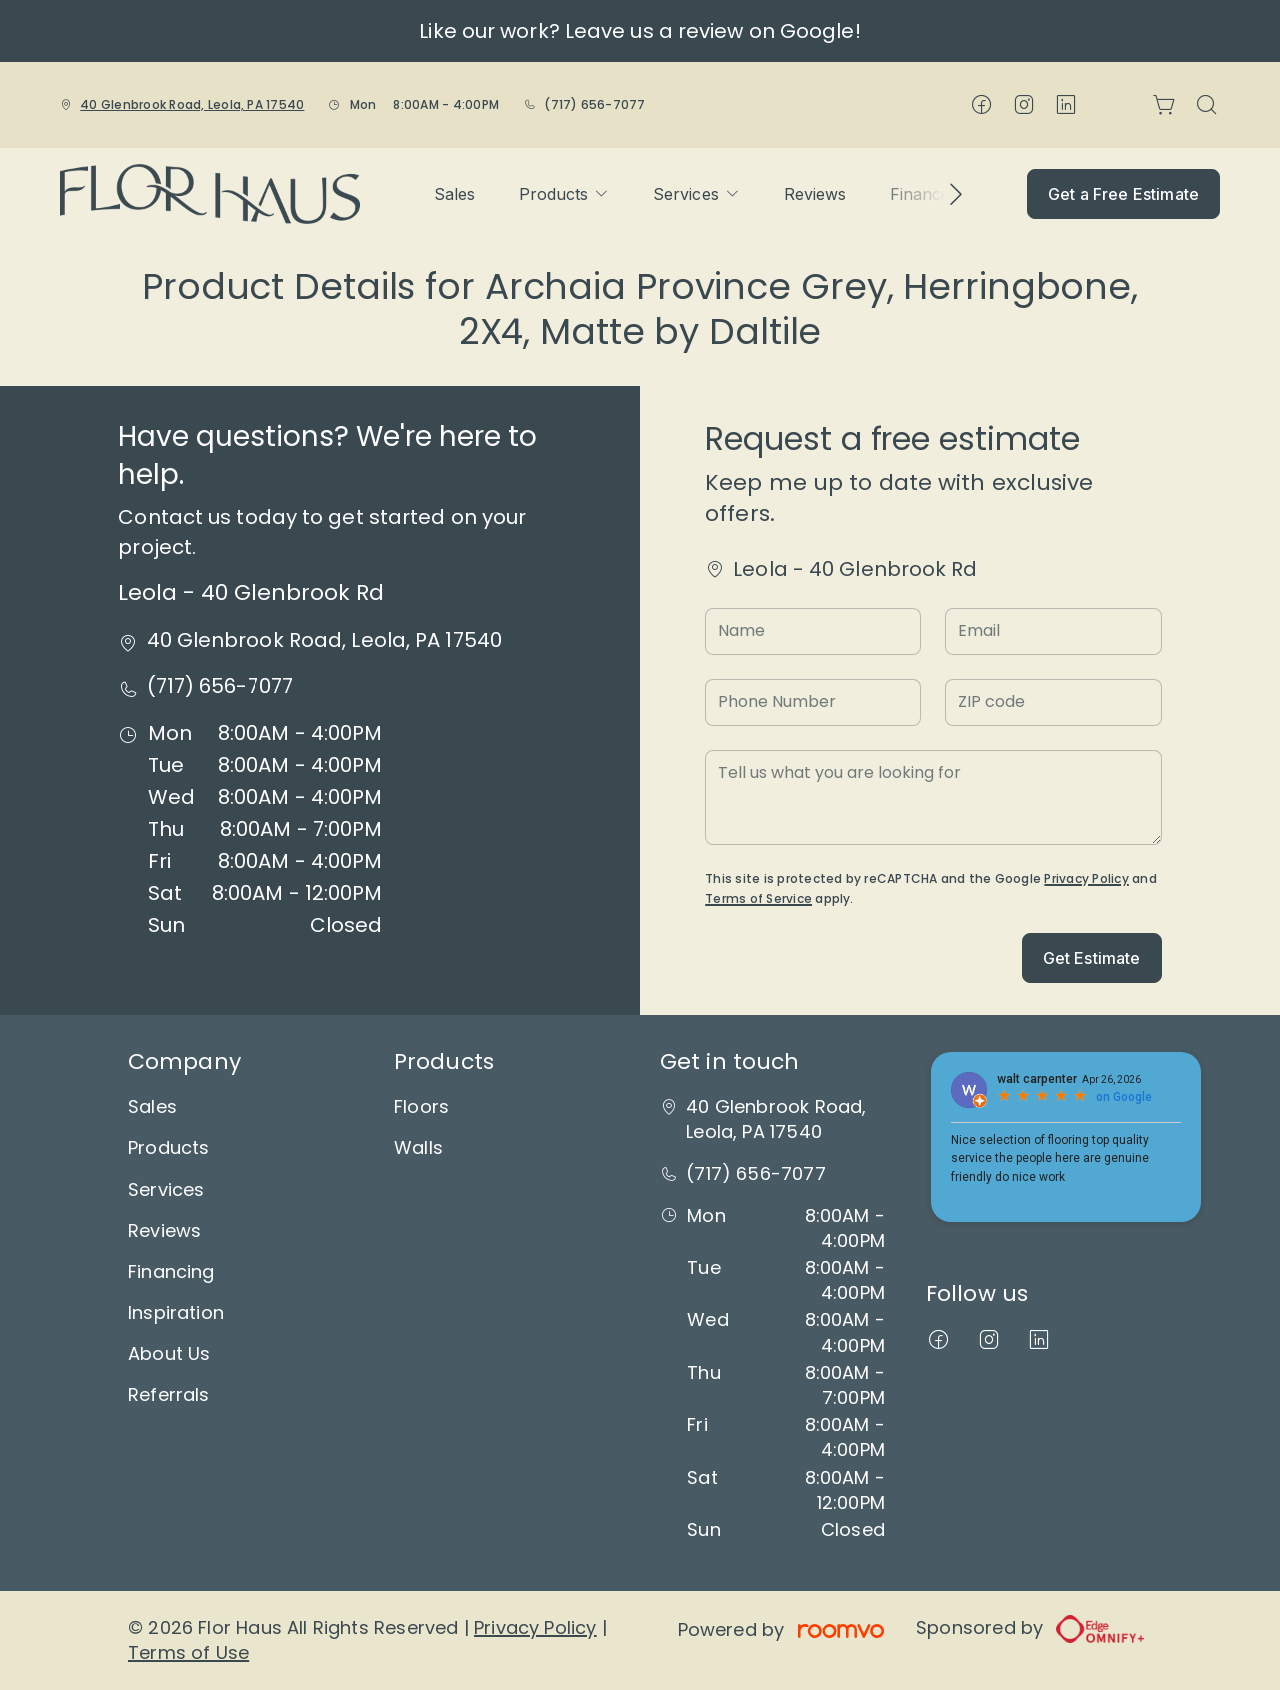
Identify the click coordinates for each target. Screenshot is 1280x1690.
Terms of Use (188, 1652)
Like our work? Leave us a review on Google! (639, 31)
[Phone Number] (813, 702)
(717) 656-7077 (594, 104)
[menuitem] (454, 194)
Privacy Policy (1086, 878)
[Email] (1053, 631)
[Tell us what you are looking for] (933, 797)
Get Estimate (1092, 958)
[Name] (813, 631)
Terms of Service (758, 898)
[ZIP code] (1053, 702)
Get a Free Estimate (1123, 194)
